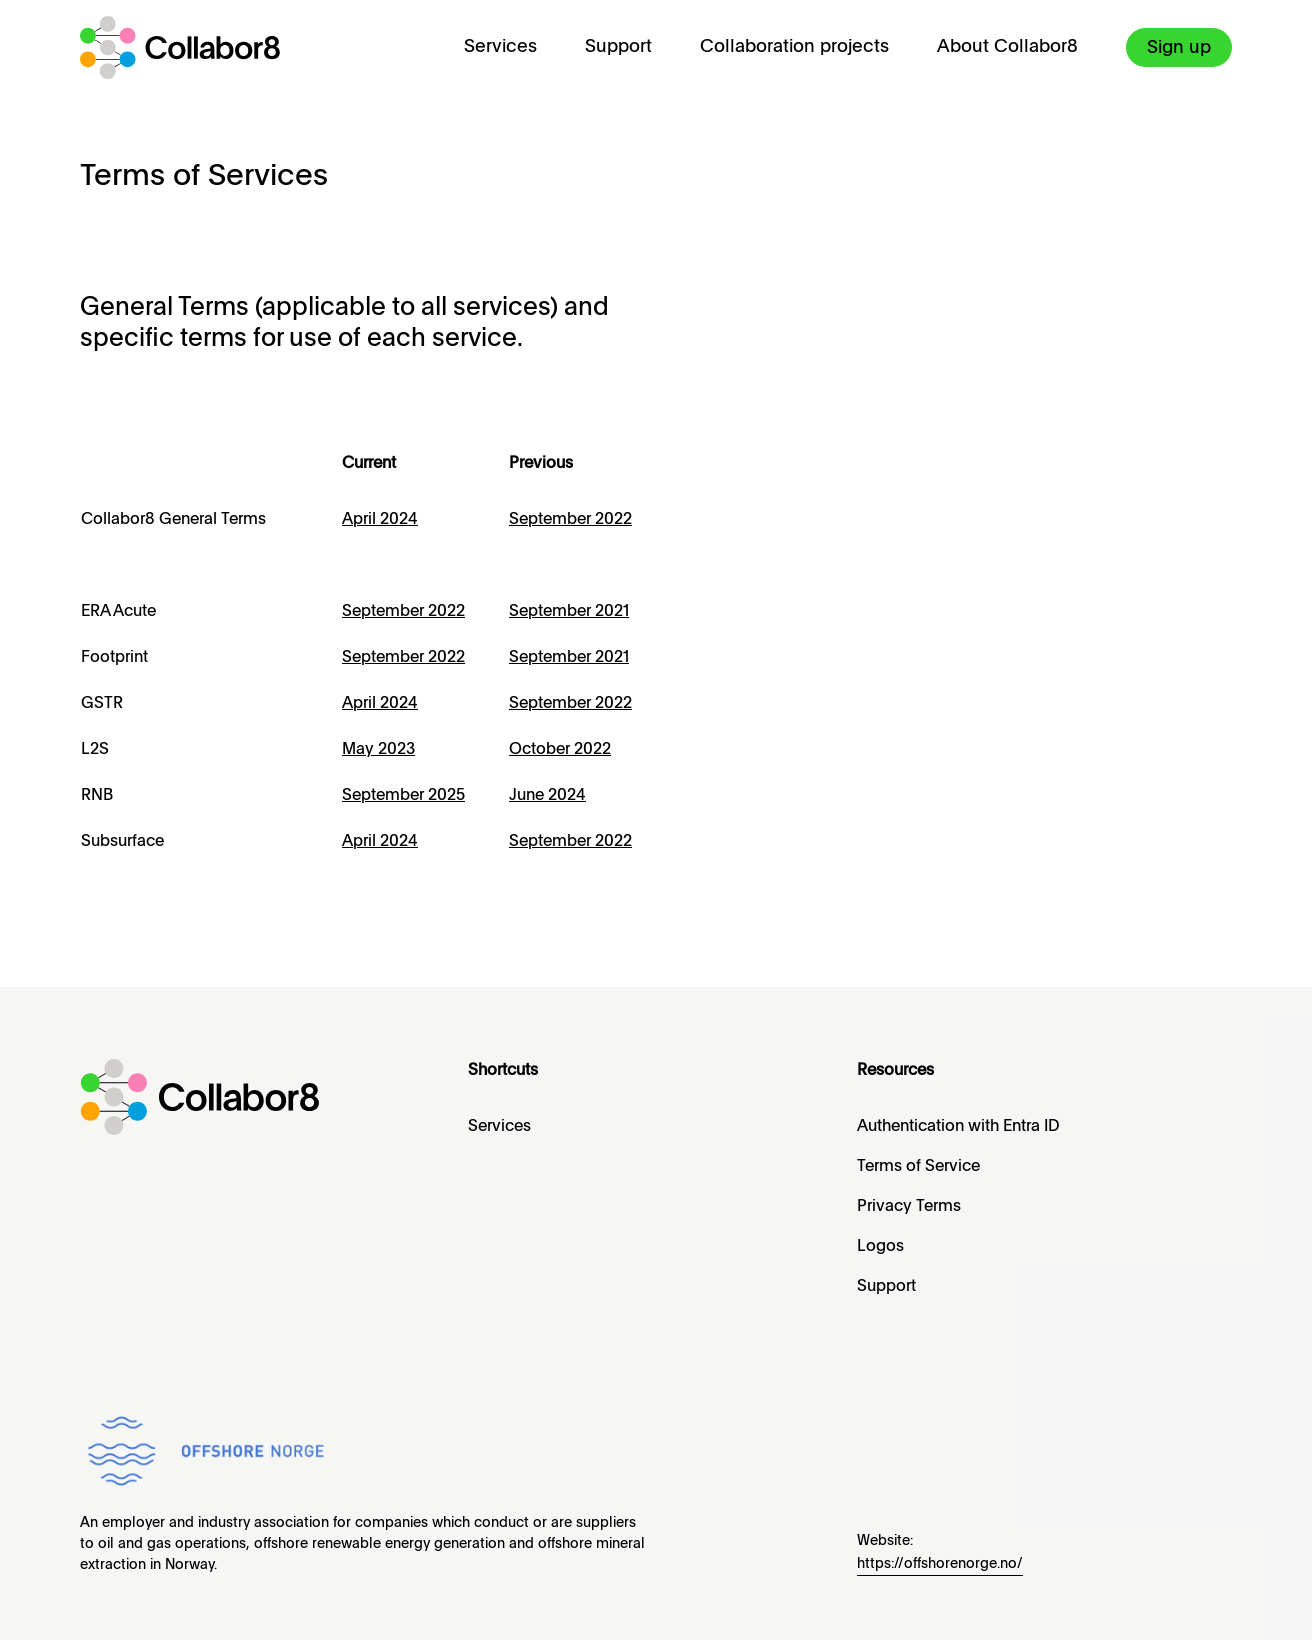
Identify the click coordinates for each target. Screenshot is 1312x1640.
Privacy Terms (909, 1207)
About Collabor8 (1007, 47)
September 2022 (403, 612)
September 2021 (569, 612)
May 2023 (378, 750)
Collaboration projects (794, 47)
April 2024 (380, 520)
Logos (880, 1247)
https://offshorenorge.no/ (940, 1564)
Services (500, 47)
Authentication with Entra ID (958, 1127)
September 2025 (403, 796)
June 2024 (547, 796)
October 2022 (560, 750)
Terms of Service (918, 1167)
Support (618, 47)
